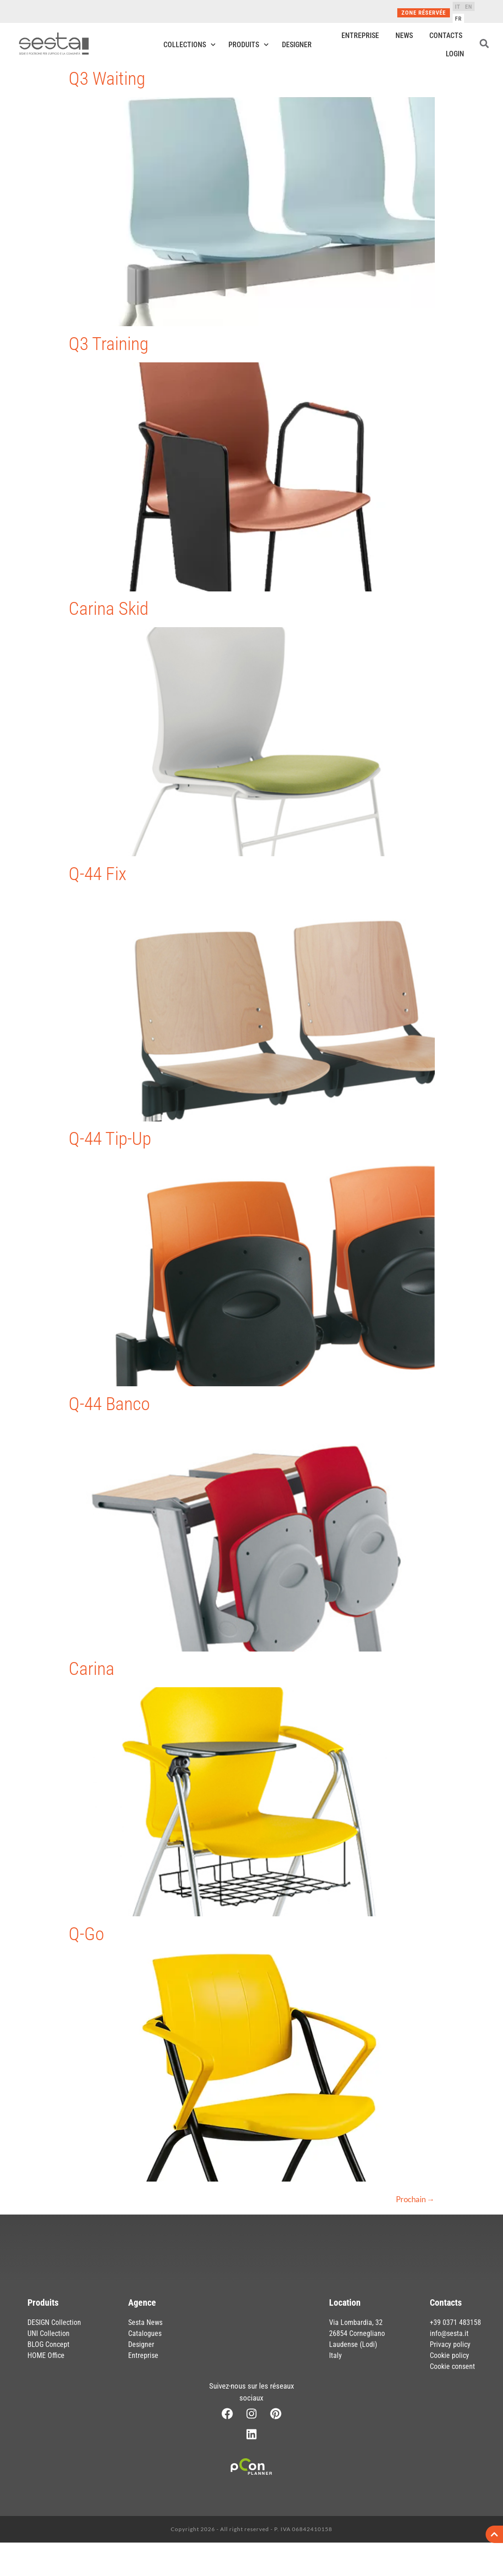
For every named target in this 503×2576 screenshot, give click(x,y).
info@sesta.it (449, 2333)
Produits (248, 45)
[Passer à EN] (469, 6)
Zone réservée (423, 12)
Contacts (445, 35)
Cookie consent (452, 2366)
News (404, 35)
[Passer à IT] (458, 6)
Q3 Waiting (107, 78)
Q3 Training (108, 344)
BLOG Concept (48, 2344)
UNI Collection (48, 2333)
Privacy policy (450, 2344)
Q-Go (86, 1934)
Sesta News (145, 2322)
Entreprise (360, 35)
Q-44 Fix (97, 874)
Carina (91, 1668)
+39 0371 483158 (455, 2322)
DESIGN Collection (54, 2322)
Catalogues (145, 2333)
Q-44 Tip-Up (110, 1138)
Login (455, 53)
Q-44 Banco (109, 1404)
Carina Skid (109, 608)
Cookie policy (449, 2355)
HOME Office (46, 2355)
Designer (297, 44)
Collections (189, 45)
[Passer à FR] (458, 18)
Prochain (415, 2199)
